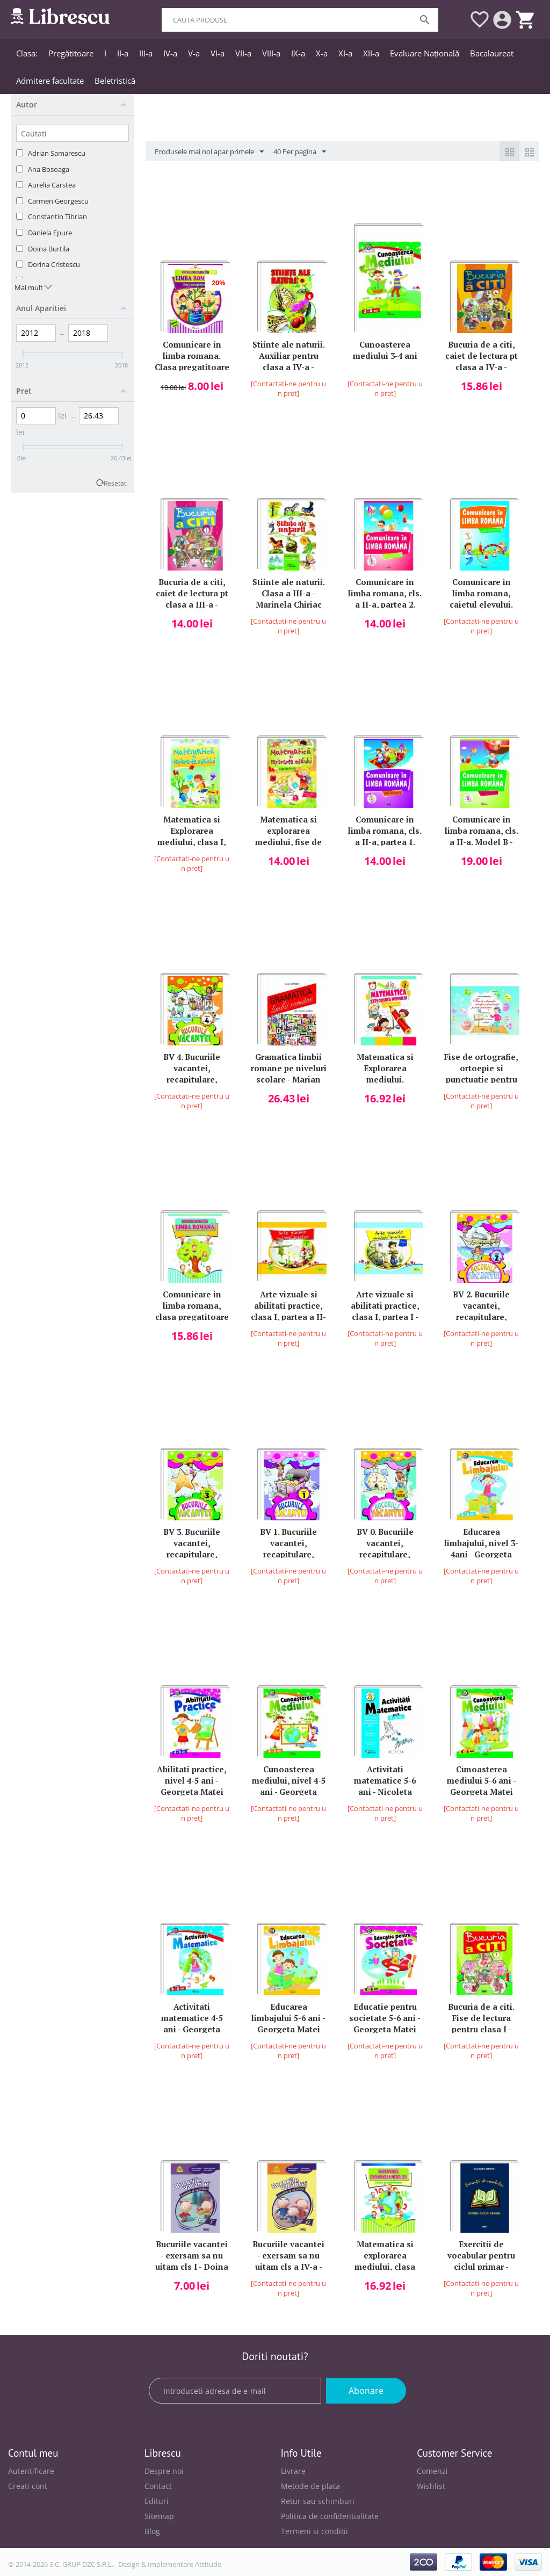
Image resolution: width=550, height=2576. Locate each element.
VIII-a (271, 53)
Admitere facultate (50, 80)
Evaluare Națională (424, 53)
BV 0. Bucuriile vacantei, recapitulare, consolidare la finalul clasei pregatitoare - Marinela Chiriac (385, 1542)
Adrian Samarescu (56, 153)
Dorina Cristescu (54, 264)
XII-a (371, 53)
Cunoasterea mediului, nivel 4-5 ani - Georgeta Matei (288, 1779)
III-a (146, 53)
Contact (158, 2486)
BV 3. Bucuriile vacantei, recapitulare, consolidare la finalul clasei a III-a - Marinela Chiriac (192, 1542)
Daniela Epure (50, 232)
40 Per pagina (299, 152)
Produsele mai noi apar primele (209, 152)
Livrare (293, 2471)
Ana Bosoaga (48, 169)
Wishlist (431, 2486)
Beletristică (115, 80)
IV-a (170, 53)
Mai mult (33, 287)
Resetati (116, 483)
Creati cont (27, 2486)
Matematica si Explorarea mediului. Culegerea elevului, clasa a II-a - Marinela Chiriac (385, 1067)
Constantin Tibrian (57, 216)
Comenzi (432, 2471)
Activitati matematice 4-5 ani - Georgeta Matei (192, 2017)
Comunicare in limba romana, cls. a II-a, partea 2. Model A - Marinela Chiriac (385, 592)
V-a (194, 53)
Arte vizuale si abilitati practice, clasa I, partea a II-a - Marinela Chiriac (288, 1305)
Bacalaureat (491, 53)
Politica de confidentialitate (330, 2516)
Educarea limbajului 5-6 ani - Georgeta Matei (288, 2017)
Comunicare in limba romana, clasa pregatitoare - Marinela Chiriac (192, 1305)
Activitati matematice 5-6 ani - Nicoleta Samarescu (385, 1779)
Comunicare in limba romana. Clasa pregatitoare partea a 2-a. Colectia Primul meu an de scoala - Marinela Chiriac (191, 355)
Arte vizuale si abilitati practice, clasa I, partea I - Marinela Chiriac (385, 1305)
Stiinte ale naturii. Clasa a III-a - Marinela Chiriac (288, 592)
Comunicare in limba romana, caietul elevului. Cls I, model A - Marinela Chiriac (481, 592)
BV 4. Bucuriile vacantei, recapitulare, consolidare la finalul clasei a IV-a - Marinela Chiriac (192, 1067)
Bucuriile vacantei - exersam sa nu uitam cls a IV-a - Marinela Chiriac (288, 2254)
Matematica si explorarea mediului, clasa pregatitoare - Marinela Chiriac (385, 2254)
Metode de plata (310, 2486)
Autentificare (31, 2471)
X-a (322, 53)
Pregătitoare (70, 53)
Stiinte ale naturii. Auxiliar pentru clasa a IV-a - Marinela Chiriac (288, 355)
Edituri (156, 2501)
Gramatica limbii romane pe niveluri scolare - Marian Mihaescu (289, 1067)
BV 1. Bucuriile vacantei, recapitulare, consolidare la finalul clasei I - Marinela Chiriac (289, 1542)
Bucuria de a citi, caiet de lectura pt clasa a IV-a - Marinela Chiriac (481, 355)
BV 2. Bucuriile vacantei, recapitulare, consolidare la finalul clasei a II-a (481, 1305)
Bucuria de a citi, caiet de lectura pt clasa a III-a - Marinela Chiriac (192, 592)
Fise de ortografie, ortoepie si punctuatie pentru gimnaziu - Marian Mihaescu (481, 1067)
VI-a (218, 53)
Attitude (208, 2564)
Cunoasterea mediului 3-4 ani (385, 350)
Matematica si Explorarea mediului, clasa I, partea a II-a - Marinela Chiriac (191, 830)
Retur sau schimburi (317, 2501)
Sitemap (159, 2516)
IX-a (298, 53)
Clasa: (27, 53)
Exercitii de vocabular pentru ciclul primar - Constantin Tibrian (481, 2254)
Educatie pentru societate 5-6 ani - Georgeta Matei (385, 2017)
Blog (152, 2531)
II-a (122, 53)
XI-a (345, 53)
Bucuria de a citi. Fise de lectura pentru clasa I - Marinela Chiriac (481, 2017)
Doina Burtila (48, 249)
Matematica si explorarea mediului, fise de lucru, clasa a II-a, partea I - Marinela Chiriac (288, 830)
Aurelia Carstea (52, 185)
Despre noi (164, 2471)
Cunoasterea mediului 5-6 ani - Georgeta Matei (481, 1779)
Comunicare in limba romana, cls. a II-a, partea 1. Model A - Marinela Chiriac (385, 830)
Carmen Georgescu (58, 201)
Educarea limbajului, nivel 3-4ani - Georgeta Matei (481, 1542)
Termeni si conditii (314, 2531)
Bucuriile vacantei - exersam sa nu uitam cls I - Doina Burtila (191, 2254)
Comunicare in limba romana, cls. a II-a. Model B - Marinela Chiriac (481, 830)
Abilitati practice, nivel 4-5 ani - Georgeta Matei (192, 1779)
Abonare (366, 2391)
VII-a (243, 53)
